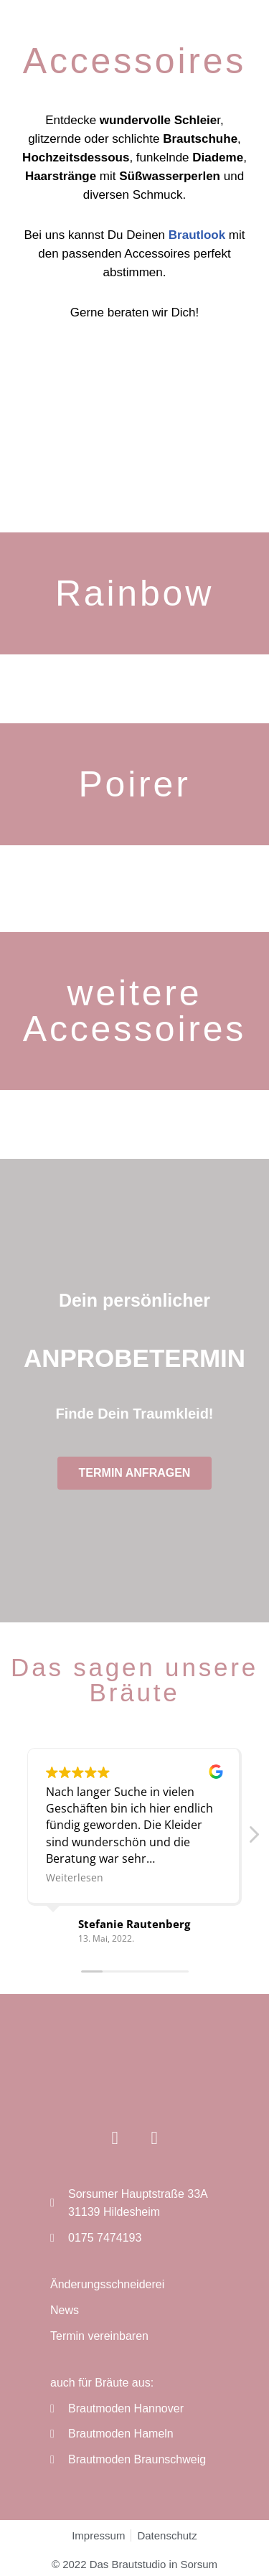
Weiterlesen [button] (74, 1877)
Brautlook (197, 235)
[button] (253, 1837)
